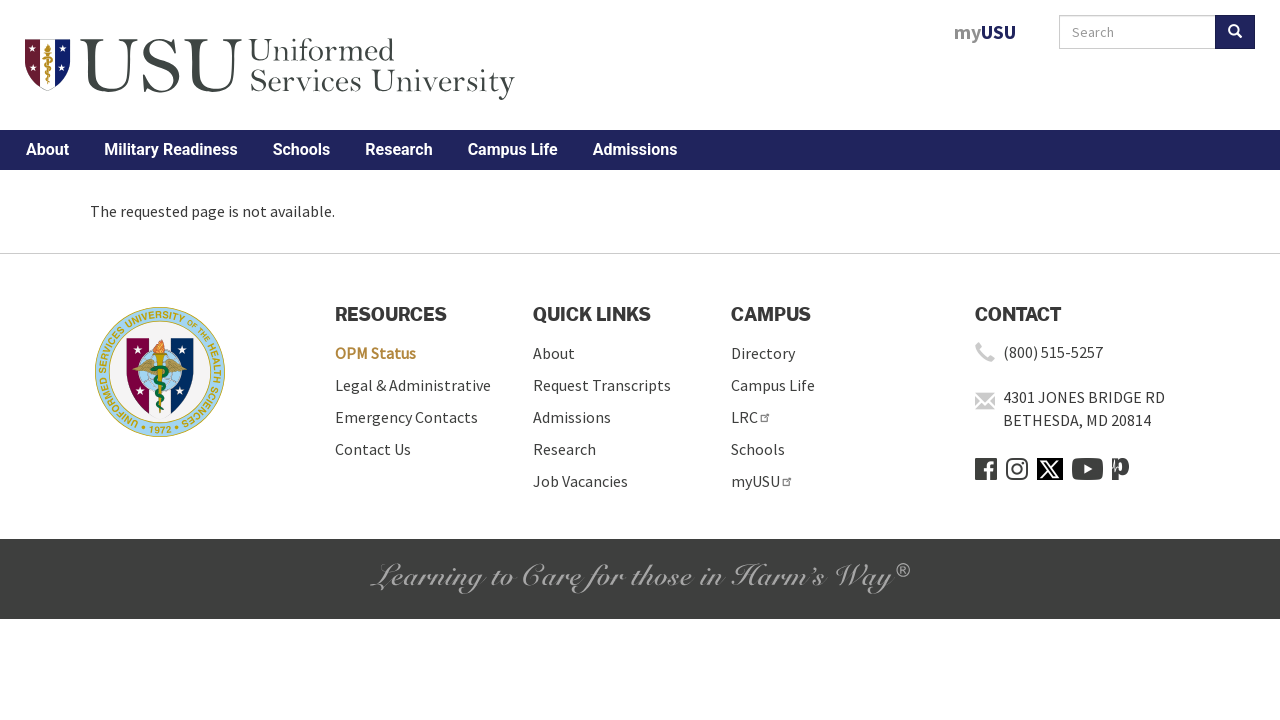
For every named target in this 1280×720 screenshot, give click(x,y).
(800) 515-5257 (1053, 352)
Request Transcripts (602, 385)
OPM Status (375, 353)
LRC (751, 417)
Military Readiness (170, 149)
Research (398, 149)
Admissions (635, 149)
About (47, 149)
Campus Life (513, 149)
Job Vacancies (580, 481)
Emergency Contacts (406, 417)
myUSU (762, 481)
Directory (763, 353)
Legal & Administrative (413, 385)
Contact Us (373, 449)
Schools (302, 149)
